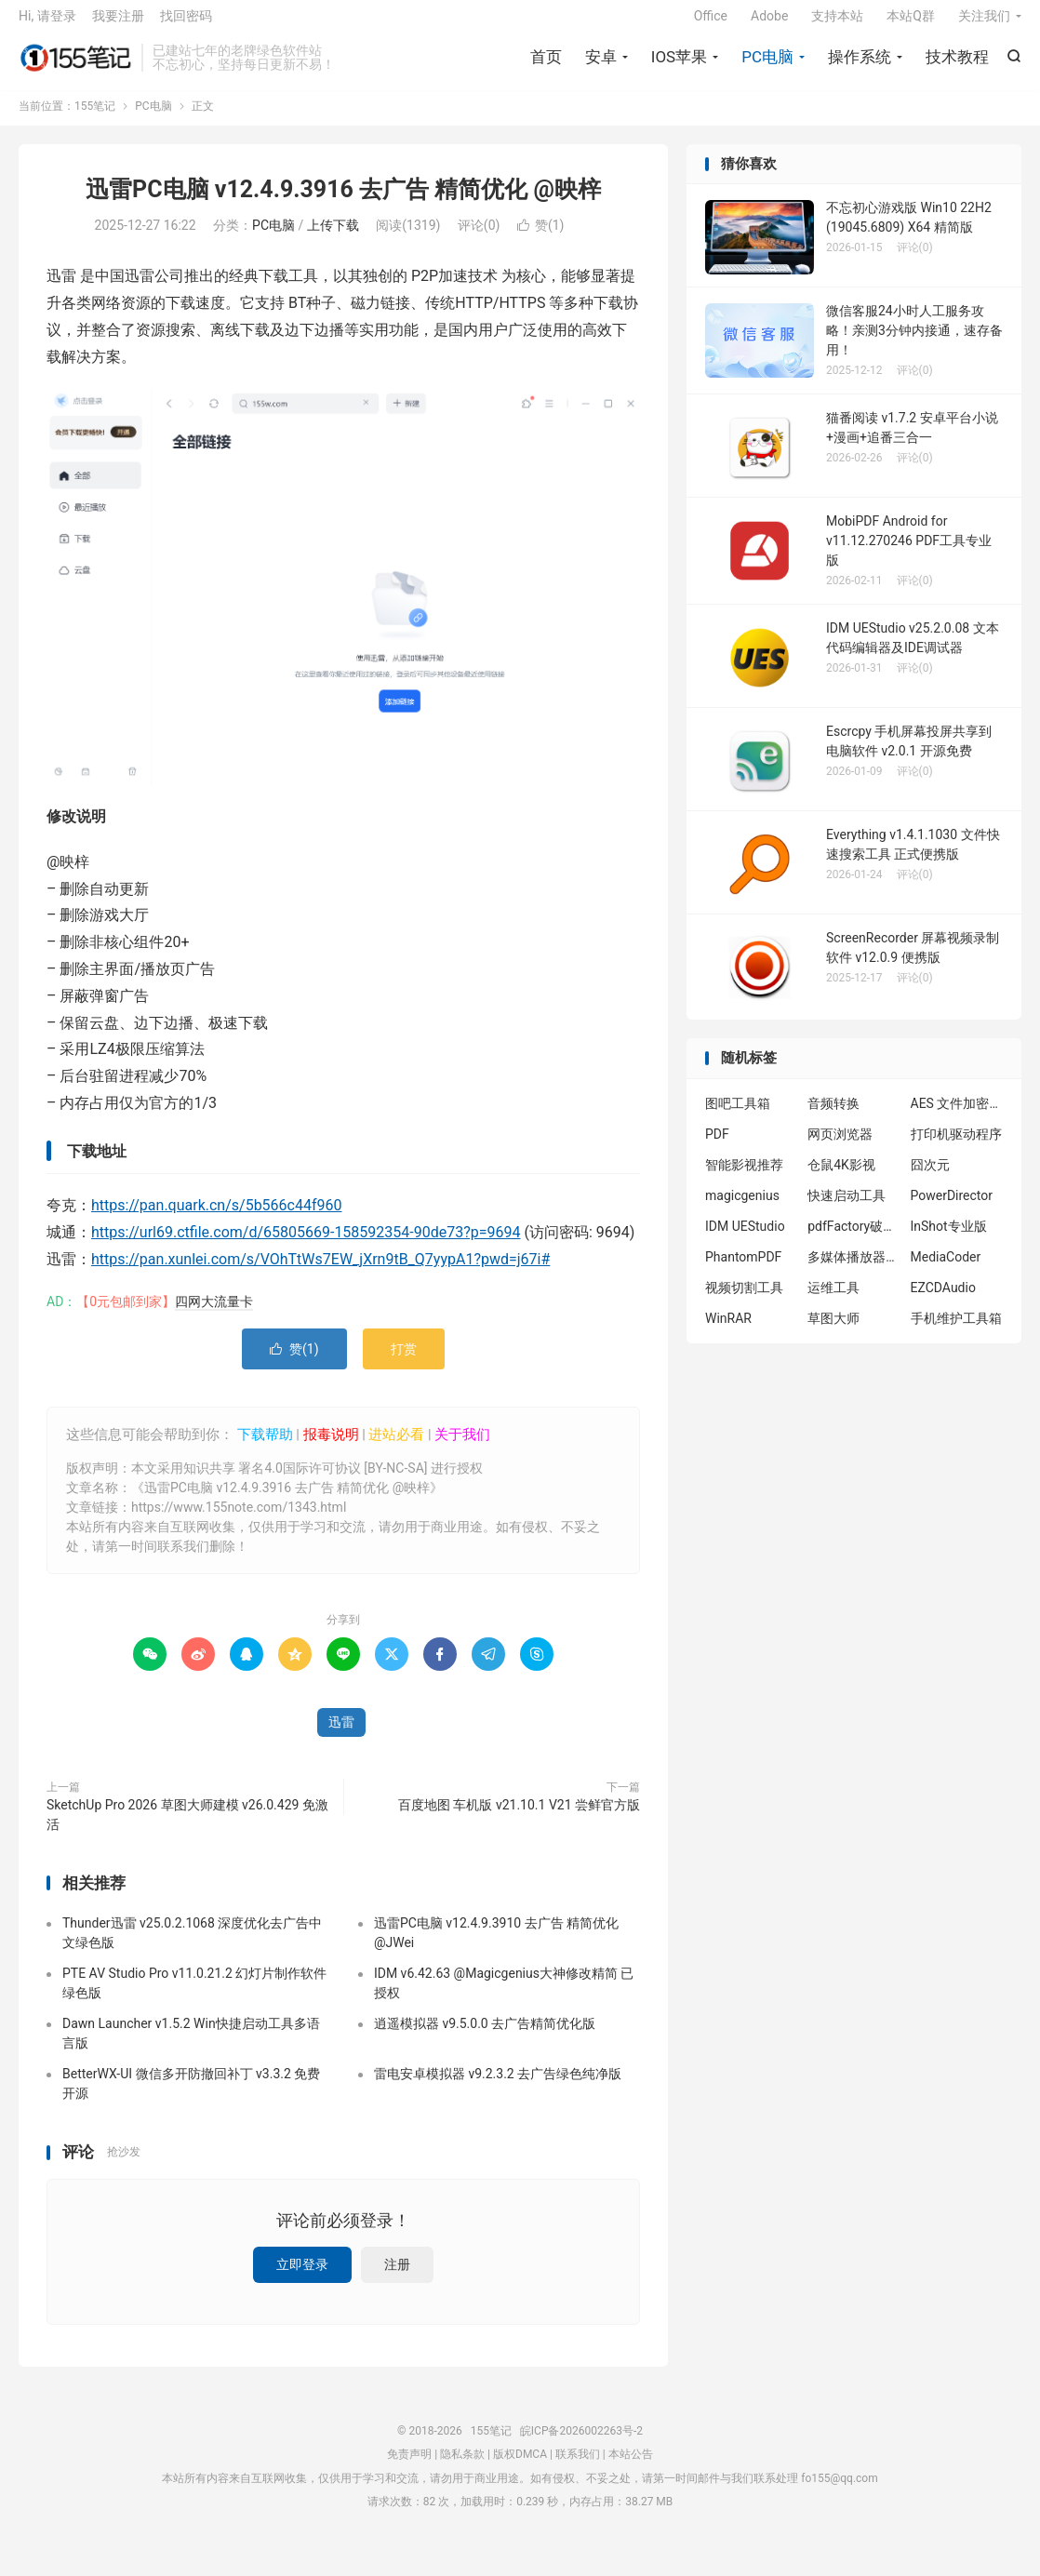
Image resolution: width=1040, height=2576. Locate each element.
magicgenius (742, 1209)
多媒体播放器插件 (853, 1270)
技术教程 (957, 65)
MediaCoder (946, 1270)
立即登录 (302, 2278)
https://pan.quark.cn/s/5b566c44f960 (216, 1220)
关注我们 (984, 24)
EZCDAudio (943, 1301)
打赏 (404, 1362)
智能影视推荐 (744, 1178)
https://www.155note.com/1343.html (238, 1521)
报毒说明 (331, 1448)
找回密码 (186, 24)
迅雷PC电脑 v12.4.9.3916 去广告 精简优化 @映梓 (343, 203)
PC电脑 (767, 65)
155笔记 (75, 66)
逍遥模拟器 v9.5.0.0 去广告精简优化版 (484, 2037)
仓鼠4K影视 (841, 1178)
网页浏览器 (840, 1148)
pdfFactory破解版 (853, 1240)
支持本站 (837, 24)
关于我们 (462, 1448)
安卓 (601, 65)
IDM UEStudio (745, 1240)
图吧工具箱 (737, 1117)
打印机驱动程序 (956, 1148)
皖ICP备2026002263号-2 (581, 2444)
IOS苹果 (679, 65)
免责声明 (409, 2468)
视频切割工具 (744, 1301)
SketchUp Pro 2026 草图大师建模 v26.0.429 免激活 (187, 1828)
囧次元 (930, 1178)
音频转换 (833, 1117)
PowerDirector (952, 1209)
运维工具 (833, 1301)
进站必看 (396, 1448)
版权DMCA (520, 2468)
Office (710, 24)
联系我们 (577, 2468)
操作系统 (859, 65)
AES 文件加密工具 (957, 1117)
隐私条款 (462, 2468)
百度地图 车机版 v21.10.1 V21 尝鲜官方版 (519, 1818)
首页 (546, 65)
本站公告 (630, 2468)
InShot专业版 (949, 1240)
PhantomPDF (743, 1270)
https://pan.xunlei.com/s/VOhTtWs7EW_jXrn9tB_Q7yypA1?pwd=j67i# (320, 1273)
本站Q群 (911, 24)
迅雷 (341, 1735)
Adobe (769, 24)
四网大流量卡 (214, 1315)
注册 (397, 2278)
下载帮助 (263, 1448)
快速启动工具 (846, 1209)
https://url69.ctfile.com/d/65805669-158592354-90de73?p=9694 (306, 1246)
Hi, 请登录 (47, 24)
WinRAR (728, 1332)
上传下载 (333, 240)
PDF (717, 1148)
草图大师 (833, 1332)
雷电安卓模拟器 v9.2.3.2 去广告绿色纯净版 (497, 2087)
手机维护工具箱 (956, 1332)
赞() (541, 240)
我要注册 (118, 24)
